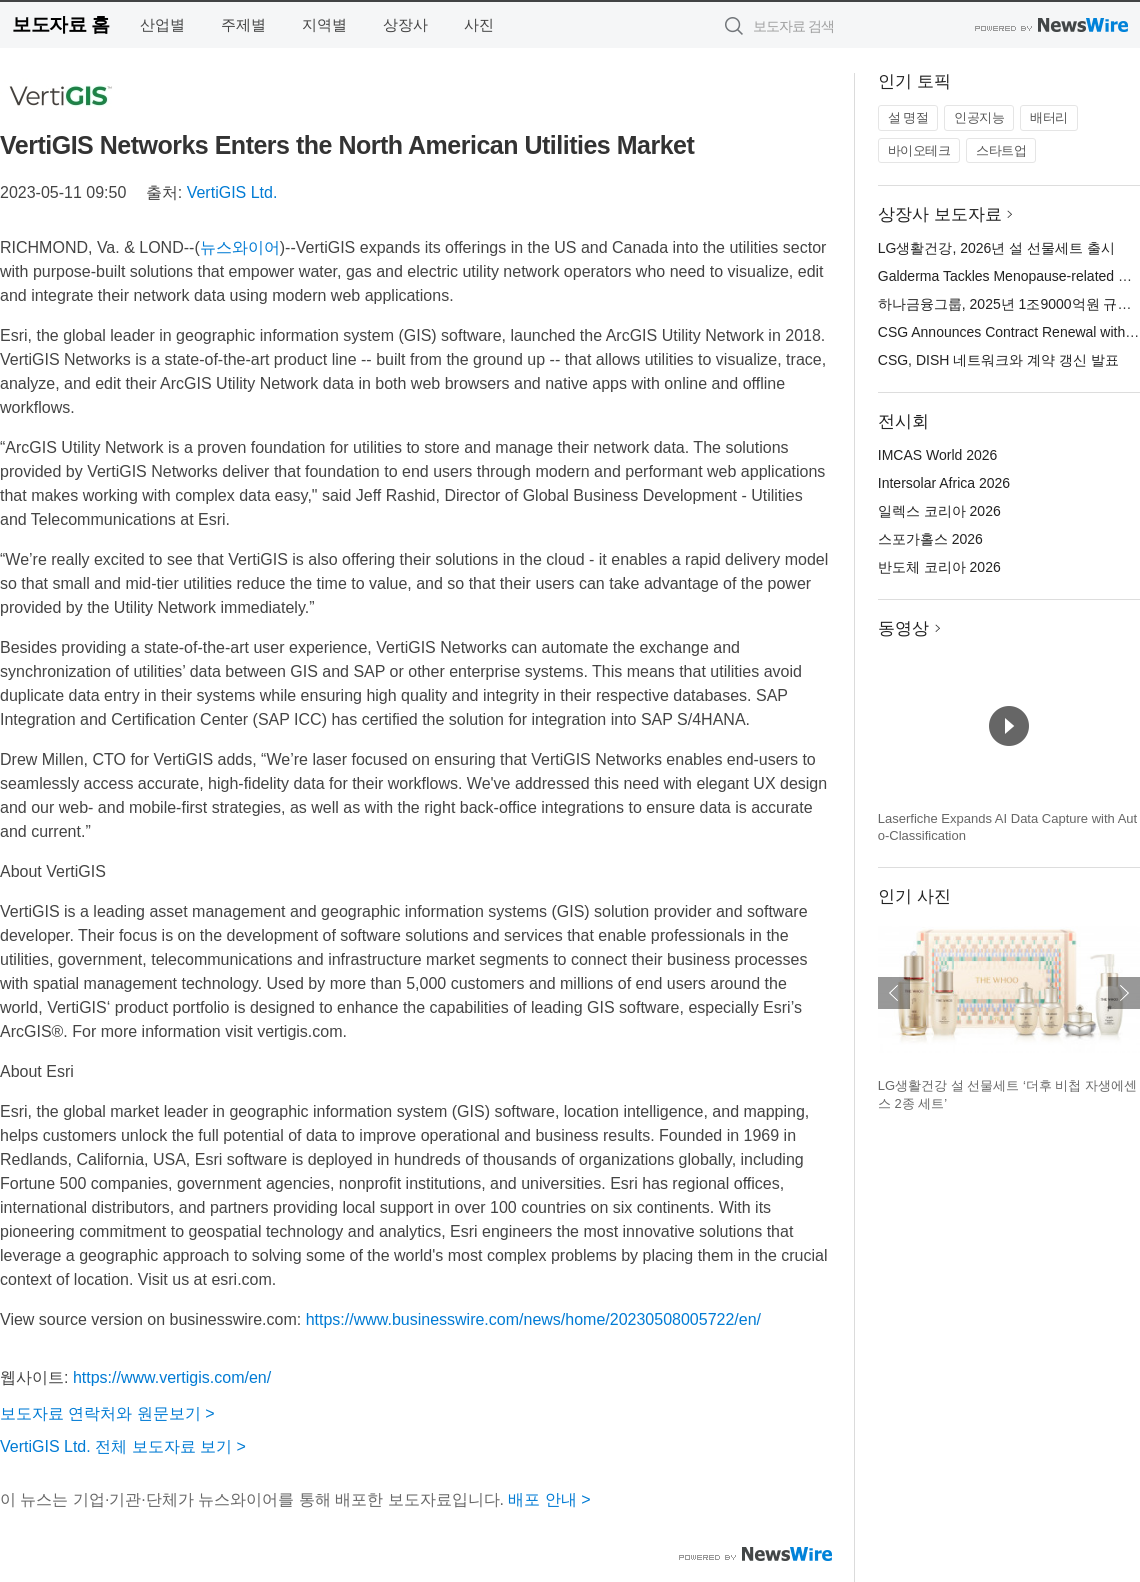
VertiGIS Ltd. (232, 192)
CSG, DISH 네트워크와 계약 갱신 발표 (998, 360)
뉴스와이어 (240, 247)
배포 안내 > (549, 1499)
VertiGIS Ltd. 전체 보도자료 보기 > (123, 1446)
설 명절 (908, 117)
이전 (894, 993)
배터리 (1049, 117)
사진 (479, 24)
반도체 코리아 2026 (939, 567)
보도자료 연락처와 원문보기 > (107, 1413)
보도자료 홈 (60, 24)
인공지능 (979, 117)
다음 (1124, 993)
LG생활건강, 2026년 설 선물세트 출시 (996, 248)
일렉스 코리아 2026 (939, 511)
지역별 (324, 24)
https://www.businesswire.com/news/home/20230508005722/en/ (533, 1319)
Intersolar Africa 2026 (944, 483)
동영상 (903, 628)
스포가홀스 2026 (930, 539)
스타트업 (1001, 150)
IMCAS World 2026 (938, 455)
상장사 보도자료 (940, 214)
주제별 (243, 24)
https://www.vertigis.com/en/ (172, 1377)
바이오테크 (919, 150)
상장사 (405, 24)
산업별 (162, 24)
